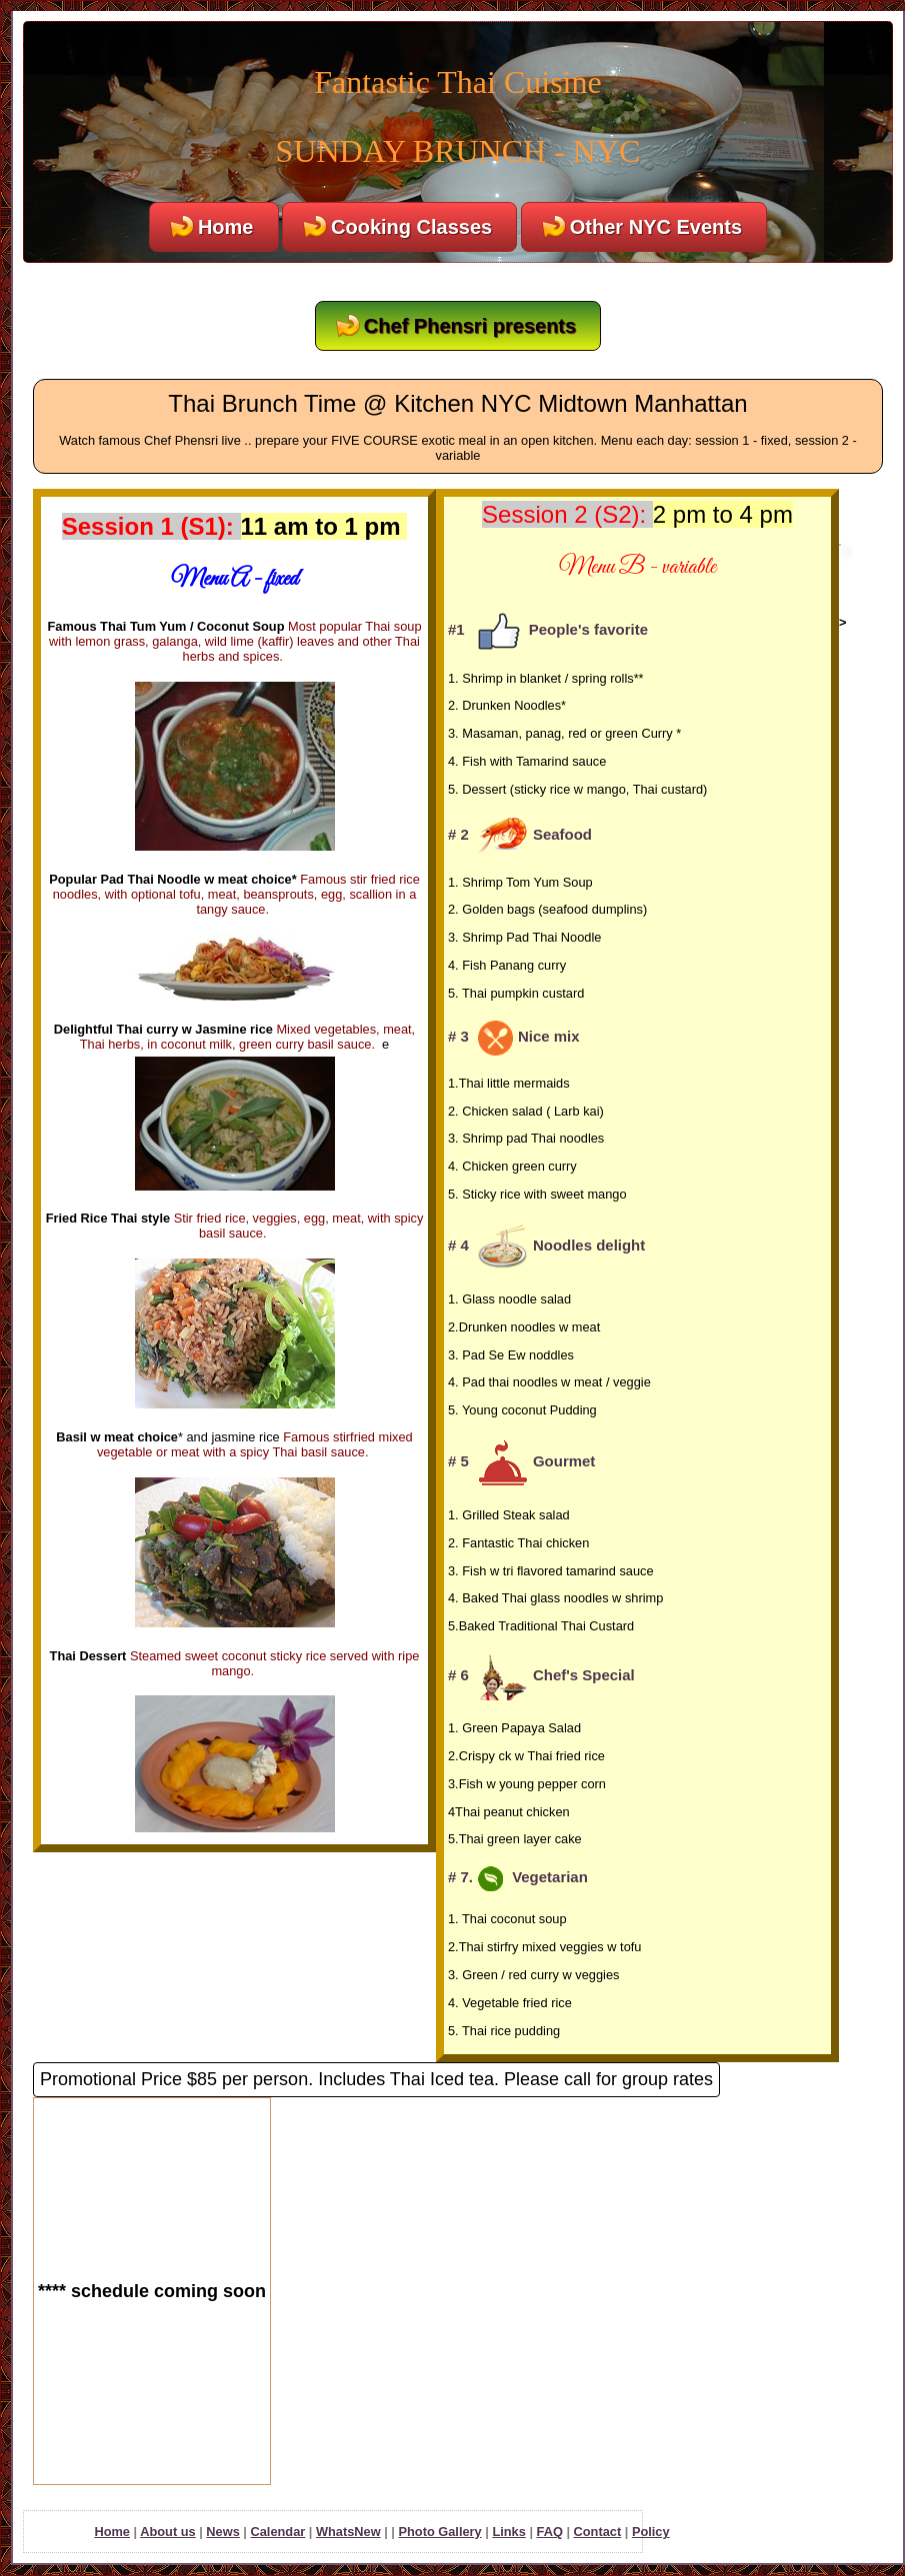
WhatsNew (348, 2531)
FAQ (550, 2531)
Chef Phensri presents (470, 326)
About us (167, 2531)
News (222, 2531)
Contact (598, 2531)
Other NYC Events (656, 227)
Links (508, 2531)
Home (226, 227)
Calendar (277, 2531)
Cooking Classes (411, 227)
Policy (651, 2531)
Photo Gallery (439, 2531)
